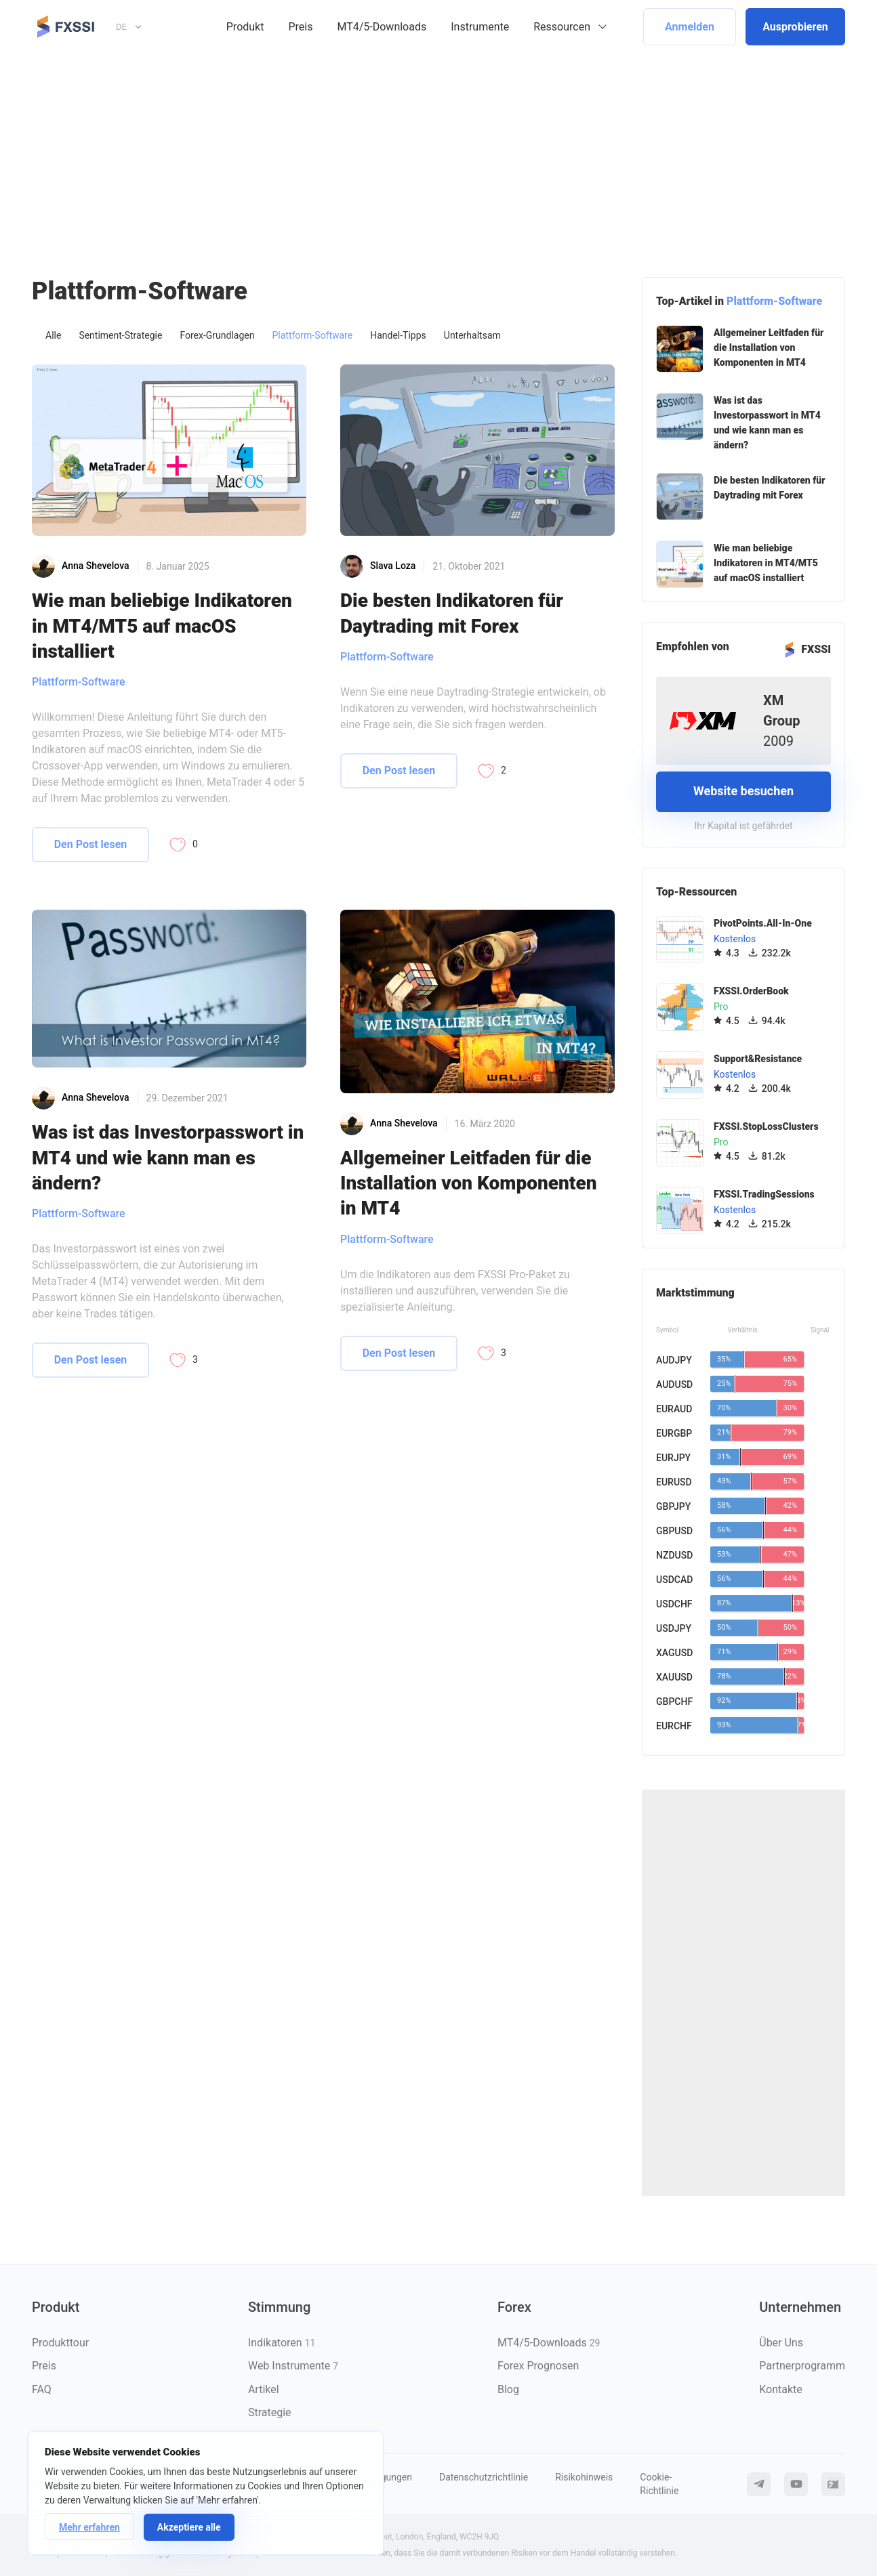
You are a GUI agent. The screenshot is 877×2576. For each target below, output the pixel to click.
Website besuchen (743, 791)
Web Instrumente (293, 2365)
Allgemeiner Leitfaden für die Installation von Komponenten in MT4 (468, 1183)
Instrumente (480, 26)
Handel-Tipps (398, 335)
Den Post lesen (90, 844)
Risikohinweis (584, 2477)
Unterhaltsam (472, 335)
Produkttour (60, 2342)
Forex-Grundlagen (217, 335)
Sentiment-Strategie (120, 335)
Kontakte (780, 2389)
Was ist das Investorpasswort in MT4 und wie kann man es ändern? (168, 1157)
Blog (508, 2389)
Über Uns (781, 2342)
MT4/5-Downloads (381, 26)
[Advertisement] (438, 155)
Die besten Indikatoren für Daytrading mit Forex (451, 613)
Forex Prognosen (538, 2365)
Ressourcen (561, 26)
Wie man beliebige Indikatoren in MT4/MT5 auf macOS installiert (162, 625)
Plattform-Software (312, 335)
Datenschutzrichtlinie (483, 2477)
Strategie (269, 2412)
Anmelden (689, 26)
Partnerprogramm (802, 2365)
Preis (300, 26)
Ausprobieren (795, 26)
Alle (53, 335)
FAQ (42, 2389)
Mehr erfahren (89, 2527)
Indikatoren (281, 2342)
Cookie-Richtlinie (659, 2484)
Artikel (263, 2389)
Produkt (245, 26)
